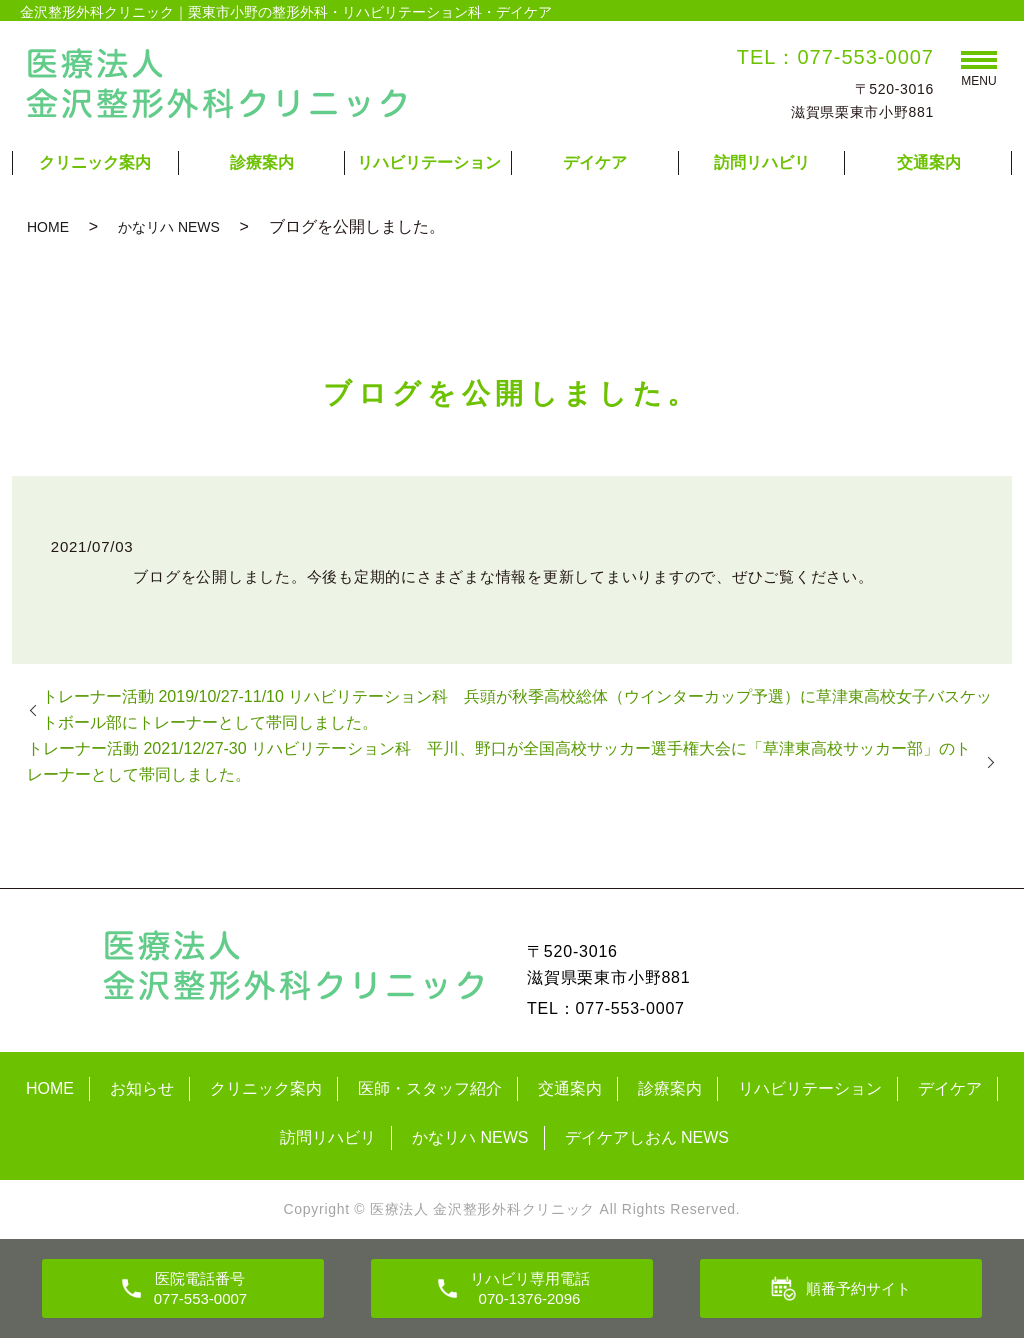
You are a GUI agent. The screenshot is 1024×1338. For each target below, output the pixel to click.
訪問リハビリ (762, 162)
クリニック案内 (95, 162)
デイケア (595, 162)
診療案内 (262, 162)
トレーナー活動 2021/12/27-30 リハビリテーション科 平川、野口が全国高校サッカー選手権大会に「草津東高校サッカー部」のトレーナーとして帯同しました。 (499, 761)
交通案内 (929, 162)
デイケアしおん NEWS (647, 1137)
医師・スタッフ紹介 (430, 1088)
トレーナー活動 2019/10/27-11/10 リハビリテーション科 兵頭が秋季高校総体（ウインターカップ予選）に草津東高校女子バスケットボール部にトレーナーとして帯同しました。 (517, 709)
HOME (48, 227)
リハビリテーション (429, 162)
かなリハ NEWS (169, 227)
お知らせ (142, 1088)
